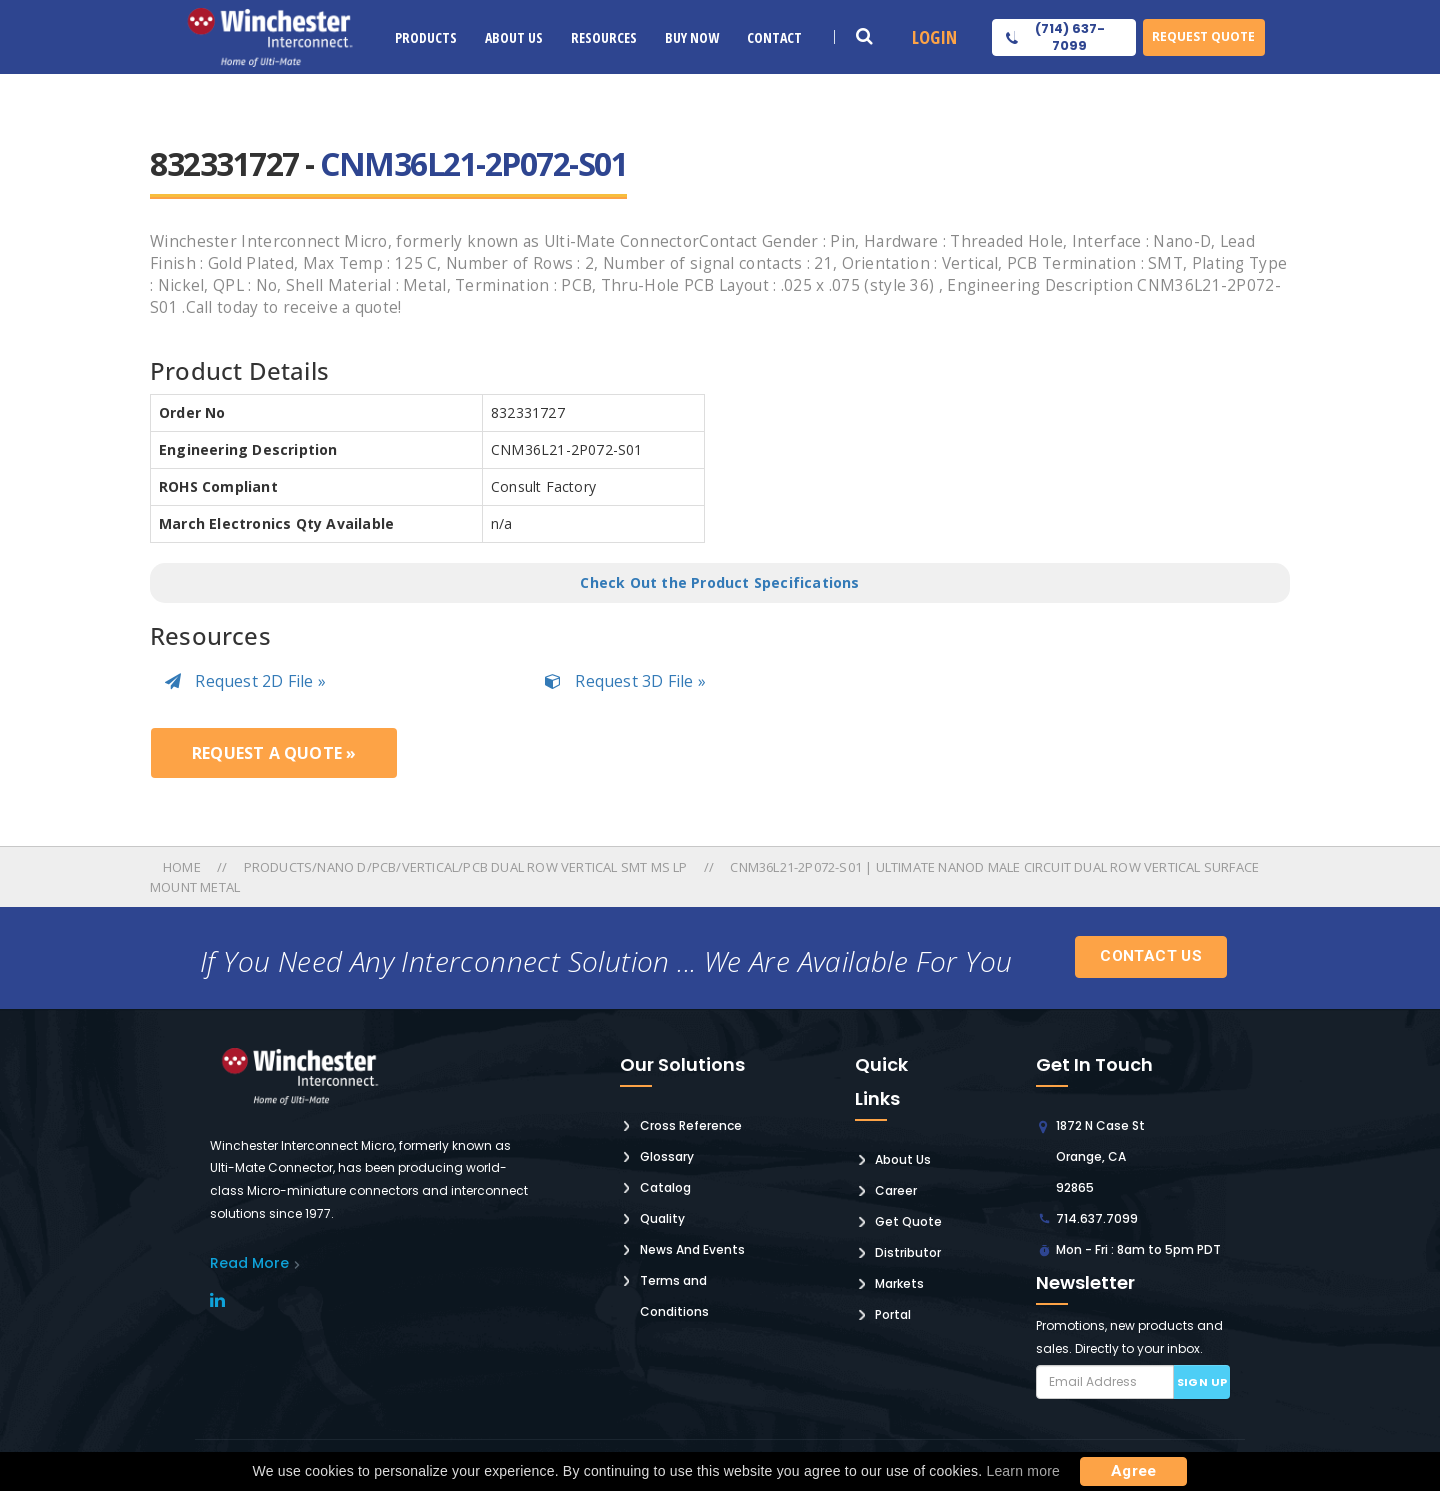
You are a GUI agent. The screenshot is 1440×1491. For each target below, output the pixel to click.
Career (896, 1190)
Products (426, 37)
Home (183, 867)
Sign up (1202, 1382)
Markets (899, 1283)
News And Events (692, 1249)
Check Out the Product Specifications (719, 582)
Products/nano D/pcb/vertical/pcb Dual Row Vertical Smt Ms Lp (466, 867)
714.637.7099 (1097, 1218)
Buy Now (692, 37)
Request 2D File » (245, 681)
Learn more (1023, 1471)
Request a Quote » (274, 753)
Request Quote (1203, 36)
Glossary (667, 1156)
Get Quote (908, 1221)
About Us (514, 37)
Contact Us (1151, 956)
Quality (662, 1218)
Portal (893, 1314)
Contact (774, 37)
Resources (604, 37)
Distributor (908, 1252)
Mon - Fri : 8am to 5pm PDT (1138, 1249)
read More (249, 1263)
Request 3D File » (625, 681)
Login (934, 37)
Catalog (665, 1187)
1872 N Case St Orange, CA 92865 (1100, 1156)
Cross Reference (691, 1125)
